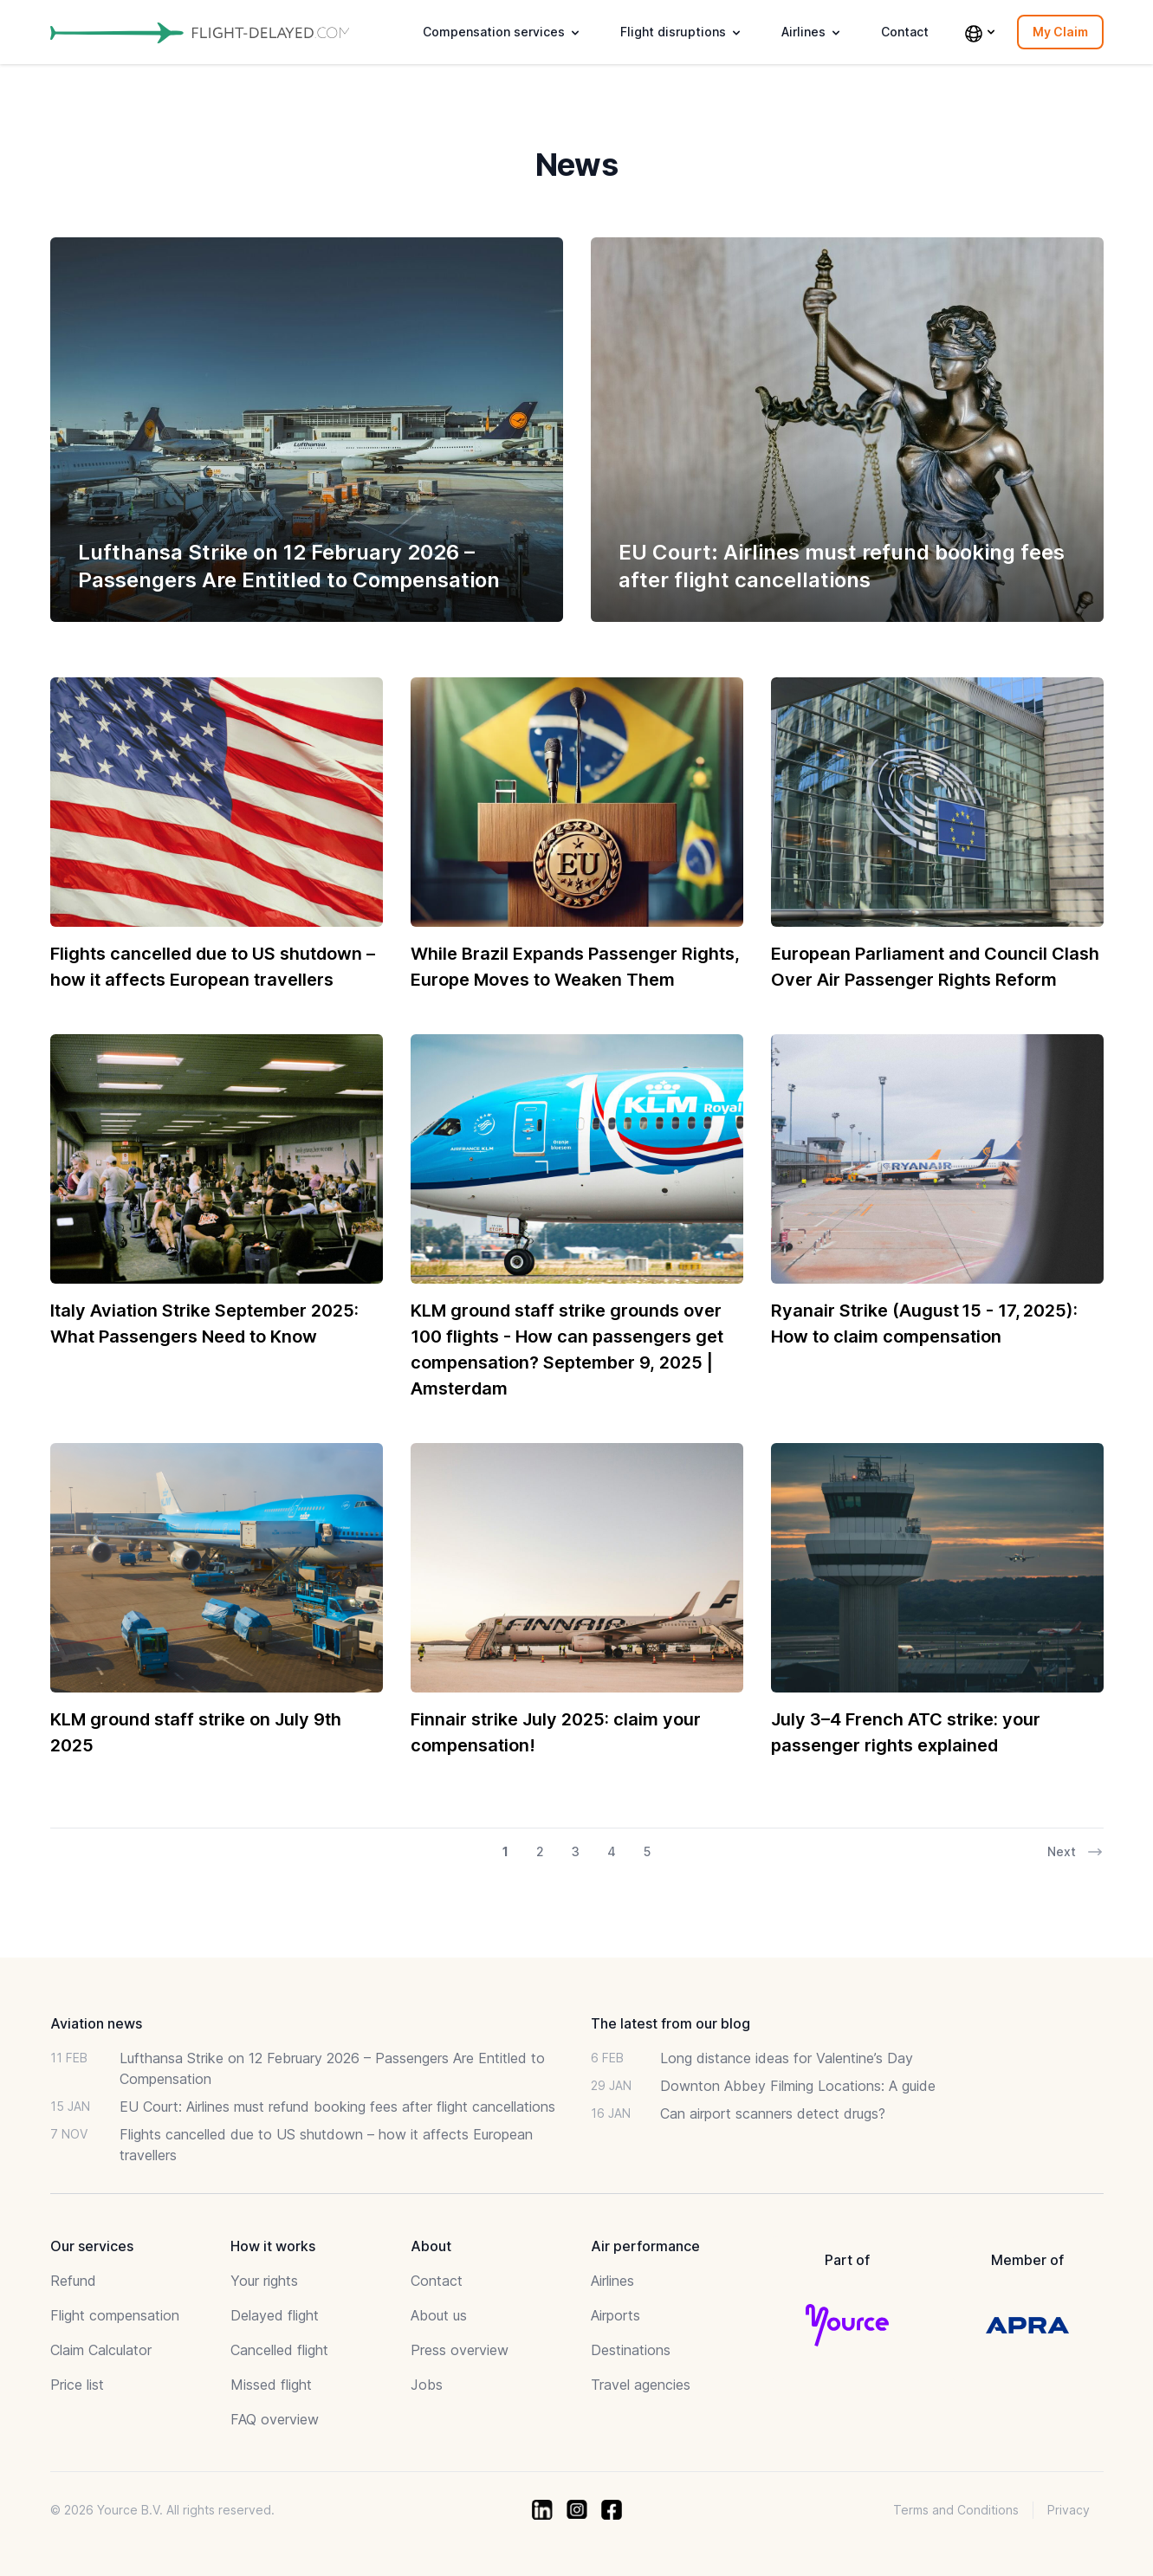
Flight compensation (114, 2315)
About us (439, 2315)
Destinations (630, 2350)
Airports (615, 2315)
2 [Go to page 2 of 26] (540, 1851)
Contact (905, 31)
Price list (77, 2384)
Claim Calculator (101, 2350)
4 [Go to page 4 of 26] (611, 1851)
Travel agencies (640, 2384)
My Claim (1060, 31)
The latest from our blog (670, 2023)
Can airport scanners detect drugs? (772, 2113)
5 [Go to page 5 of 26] (647, 1851)
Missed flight (271, 2384)
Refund (73, 2280)
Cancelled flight (279, 2350)
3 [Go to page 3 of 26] (576, 1851)
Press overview (459, 2350)
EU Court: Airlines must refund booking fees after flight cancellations (337, 2106)
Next (1075, 1852)
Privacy (1068, 2509)
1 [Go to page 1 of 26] (505, 1851)
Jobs (427, 2384)
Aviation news (96, 2023)
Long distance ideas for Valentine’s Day (786, 2058)
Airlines (612, 2280)
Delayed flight (274, 2315)
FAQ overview (274, 2419)
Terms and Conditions (956, 2509)
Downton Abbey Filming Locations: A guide (798, 2085)
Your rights (264, 2280)
